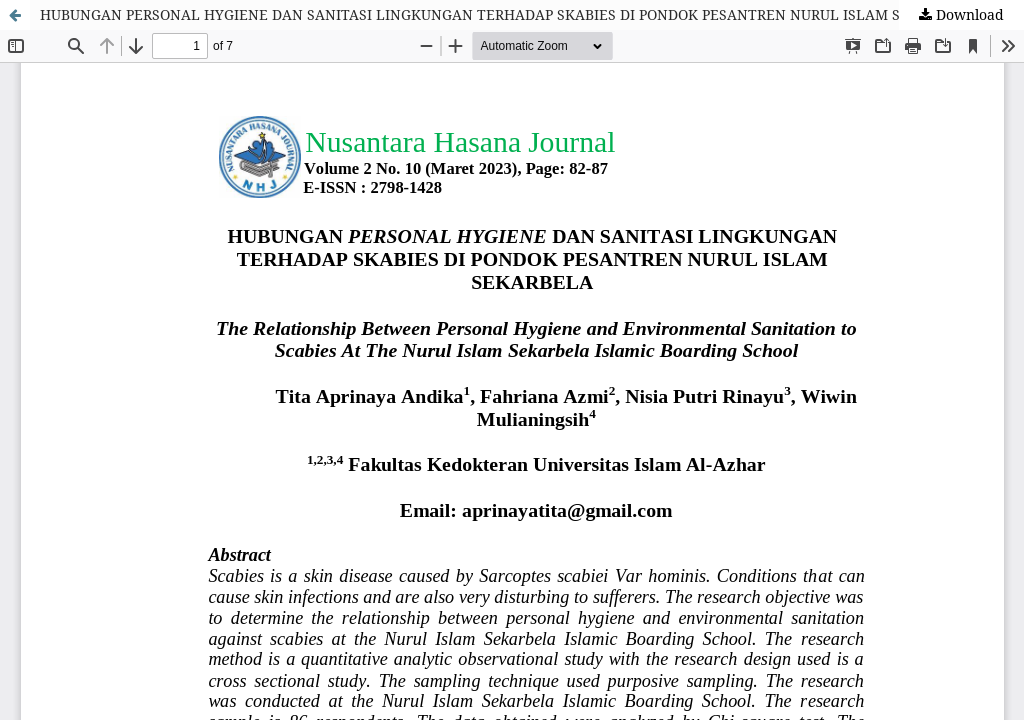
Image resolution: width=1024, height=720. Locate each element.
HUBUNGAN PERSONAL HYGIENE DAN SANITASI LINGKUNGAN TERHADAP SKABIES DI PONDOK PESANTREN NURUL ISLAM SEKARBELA (507, 14)
